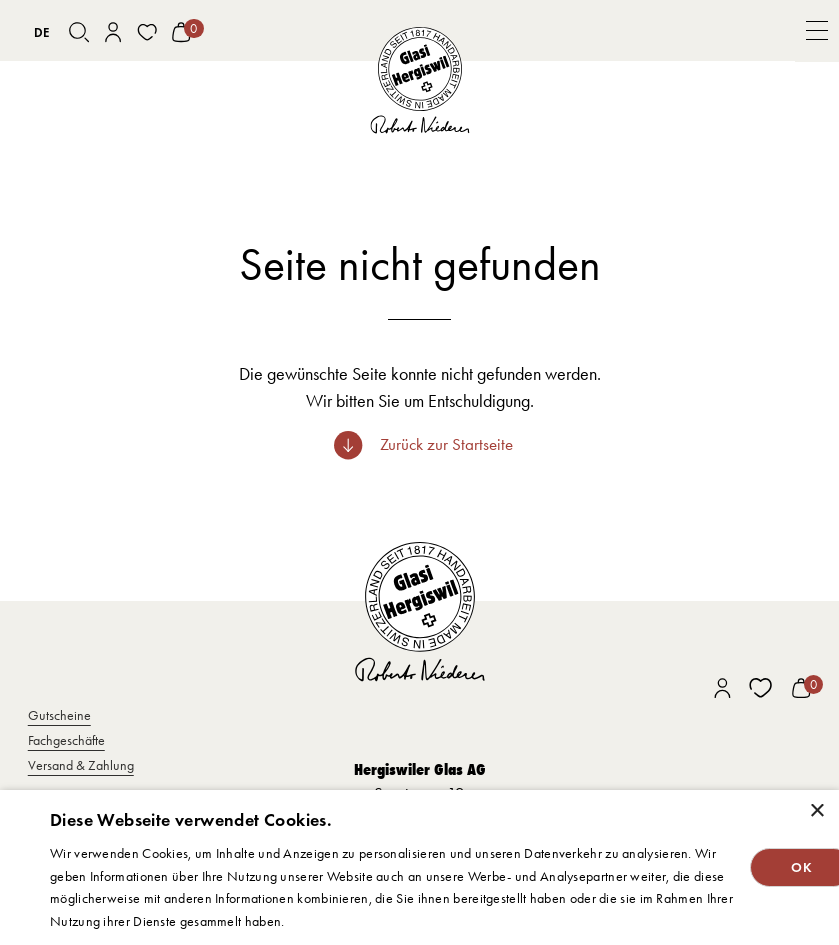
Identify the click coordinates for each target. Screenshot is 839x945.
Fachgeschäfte (66, 740)
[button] (817, 31)
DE (41, 32)
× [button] (816, 811)
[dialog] (419, 867)
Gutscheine (59, 715)
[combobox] (41, 32)
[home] (419, 81)
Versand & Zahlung (81, 765)
